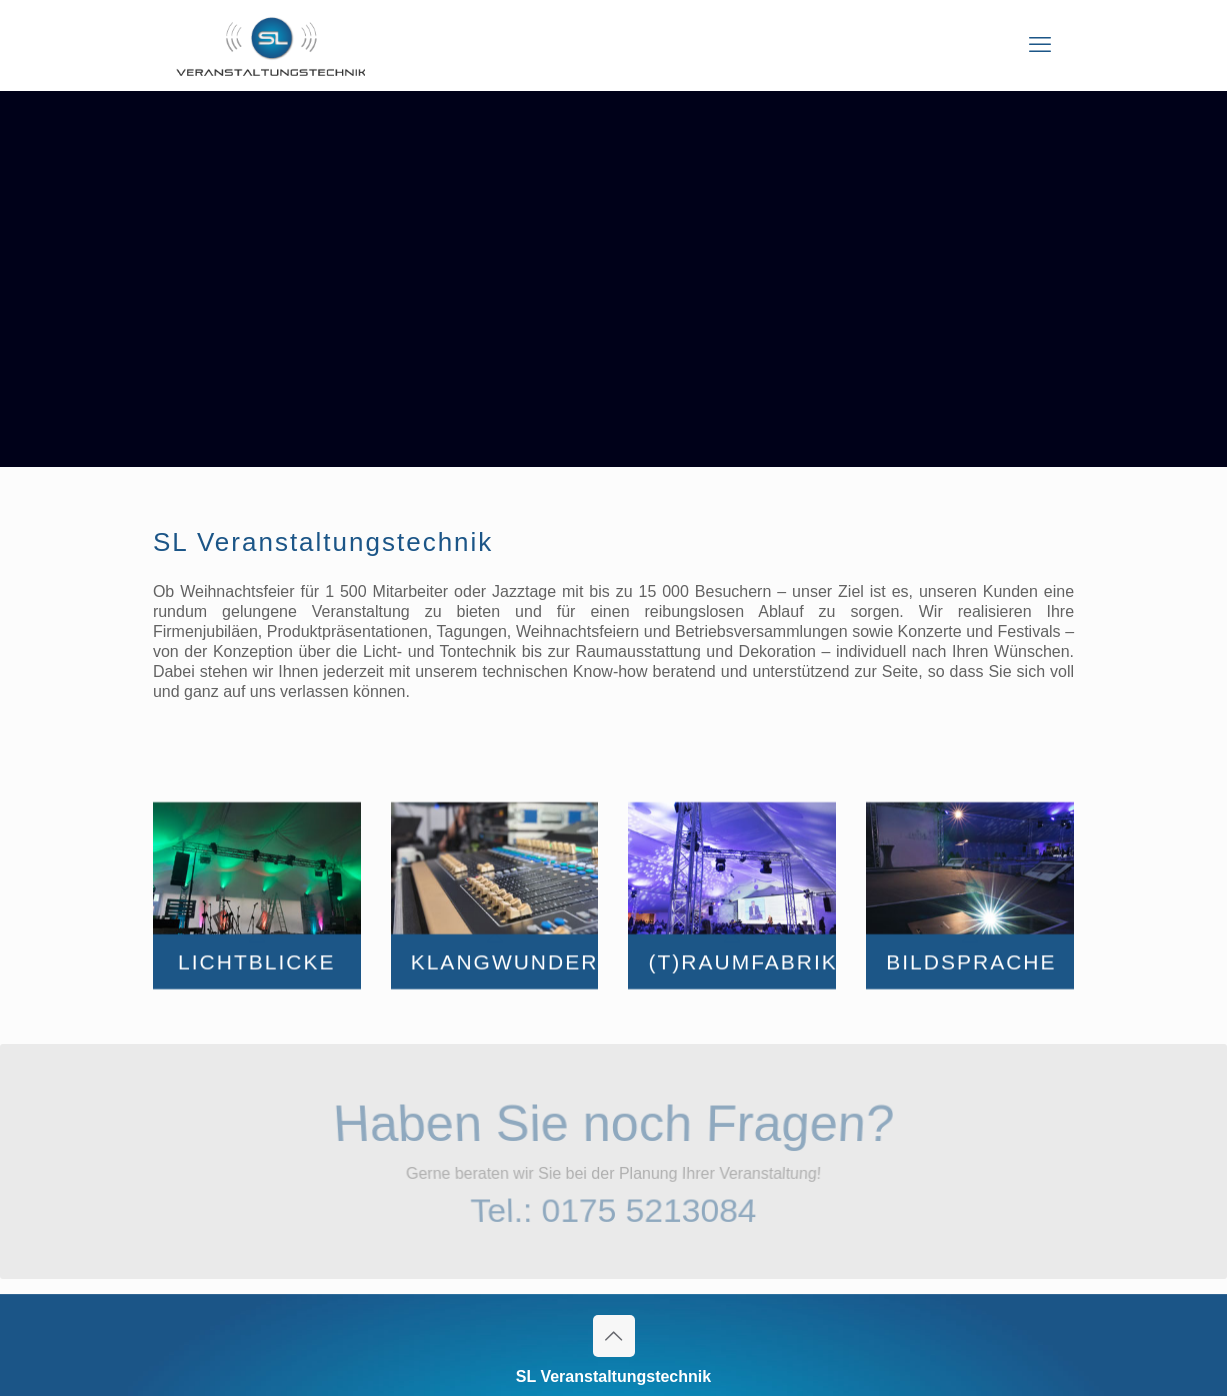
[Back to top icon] (614, 1336)
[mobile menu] (1040, 45)
